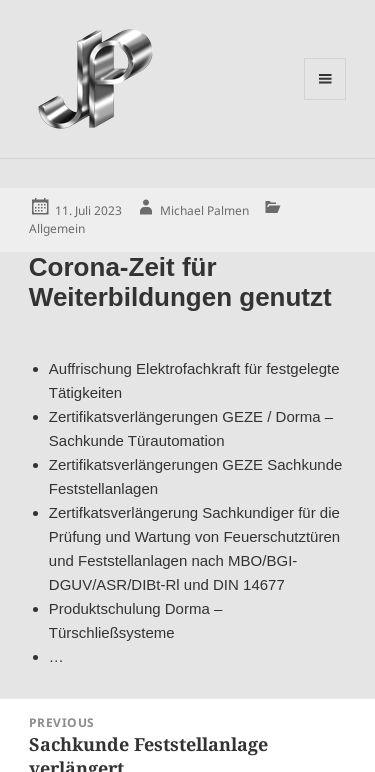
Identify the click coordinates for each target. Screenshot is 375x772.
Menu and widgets (325, 99)
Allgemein (57, 228)
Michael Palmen (204, 210)
